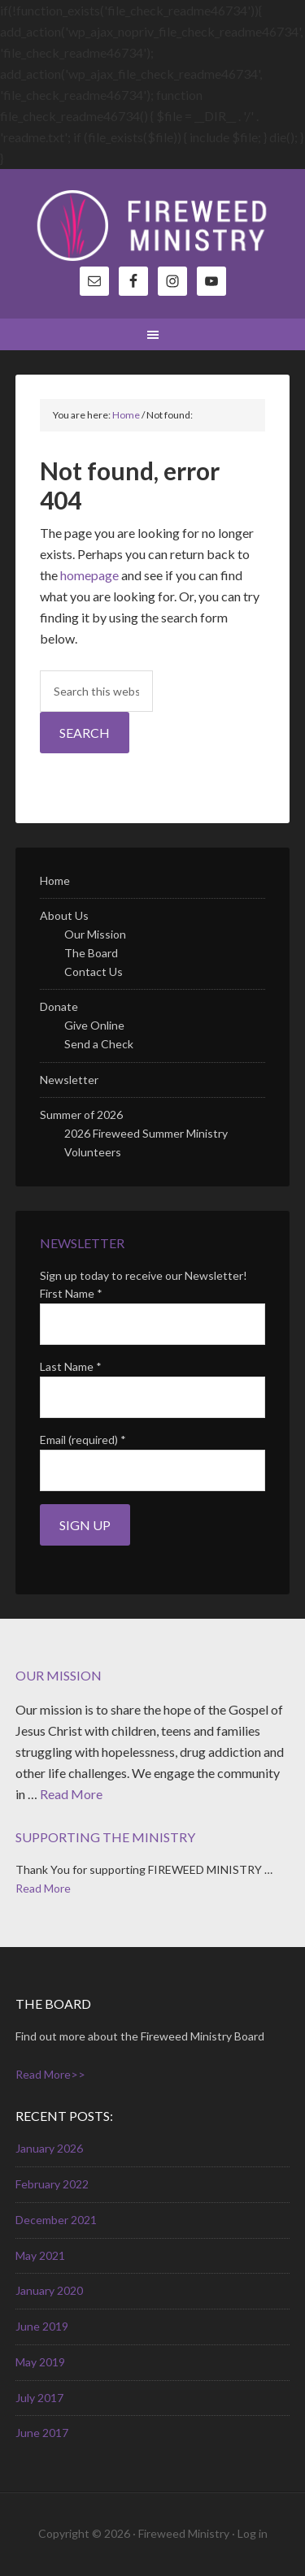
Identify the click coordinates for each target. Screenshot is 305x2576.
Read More (71, 1794)
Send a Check (98, 1044)
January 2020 (49, 2290)
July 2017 (39, 2398)
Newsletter (69, 1079)
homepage (89, 575)
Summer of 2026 (81, 1114)
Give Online (94, 1025)
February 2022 (52, 2184)
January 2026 (49, 2148)
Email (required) (83, 1439)
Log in (252, 2533)
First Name (71, 1293)
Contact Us (93, 971)
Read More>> (50, 2074)
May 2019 (40, 2362)
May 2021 (40, 2255)
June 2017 (41, 2432)
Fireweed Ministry (152, 226)
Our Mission (95, 934)
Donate (59, 1006)
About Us (64, 915)
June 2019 (41, 2326)
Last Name (71, 1366)
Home (55, 880)
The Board (91, 953)
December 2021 (56, 2220)
